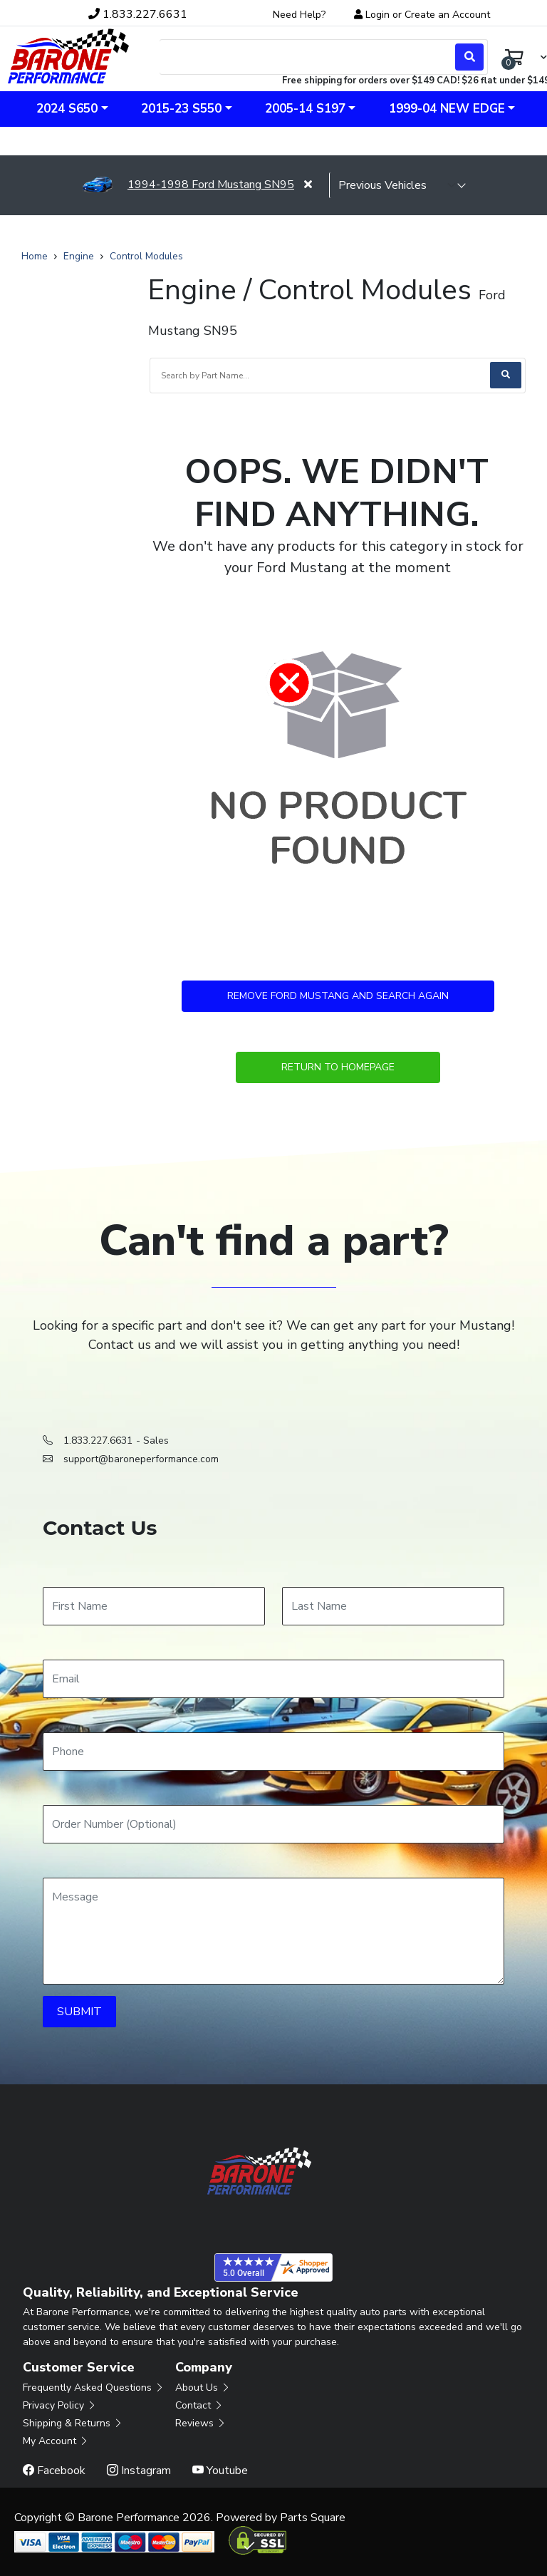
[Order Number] (273, 1824)
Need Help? (299, 14)
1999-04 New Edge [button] (447, 108)
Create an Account (447, 14)
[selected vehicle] (397, 185)
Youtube (220, 2470)
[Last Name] (393, 1606)
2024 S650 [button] (67, 108)
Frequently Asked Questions (94, 2387)
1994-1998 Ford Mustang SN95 (187, 184)
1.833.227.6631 (97, 1440)
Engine (78, 256)
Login (377, 14)
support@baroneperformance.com (141, 1459)
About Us (203, 2387)
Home (34, 256)
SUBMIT (79, 2011)
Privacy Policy (60, 2405)
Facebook (54, 2470)
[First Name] (154, 1606)
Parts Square (312, 2517)
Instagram (139, 2470)
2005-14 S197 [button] (305, 108)
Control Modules (146, 256)
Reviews (200, 2423)
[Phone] (273, 1751)
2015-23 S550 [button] (181, 108)
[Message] (273, 1931)
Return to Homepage (338, 1067)
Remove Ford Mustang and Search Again (338, 996)
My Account (56, 2441)
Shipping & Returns (73, 2423)
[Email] (273, 1679)
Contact (199, 2405)
